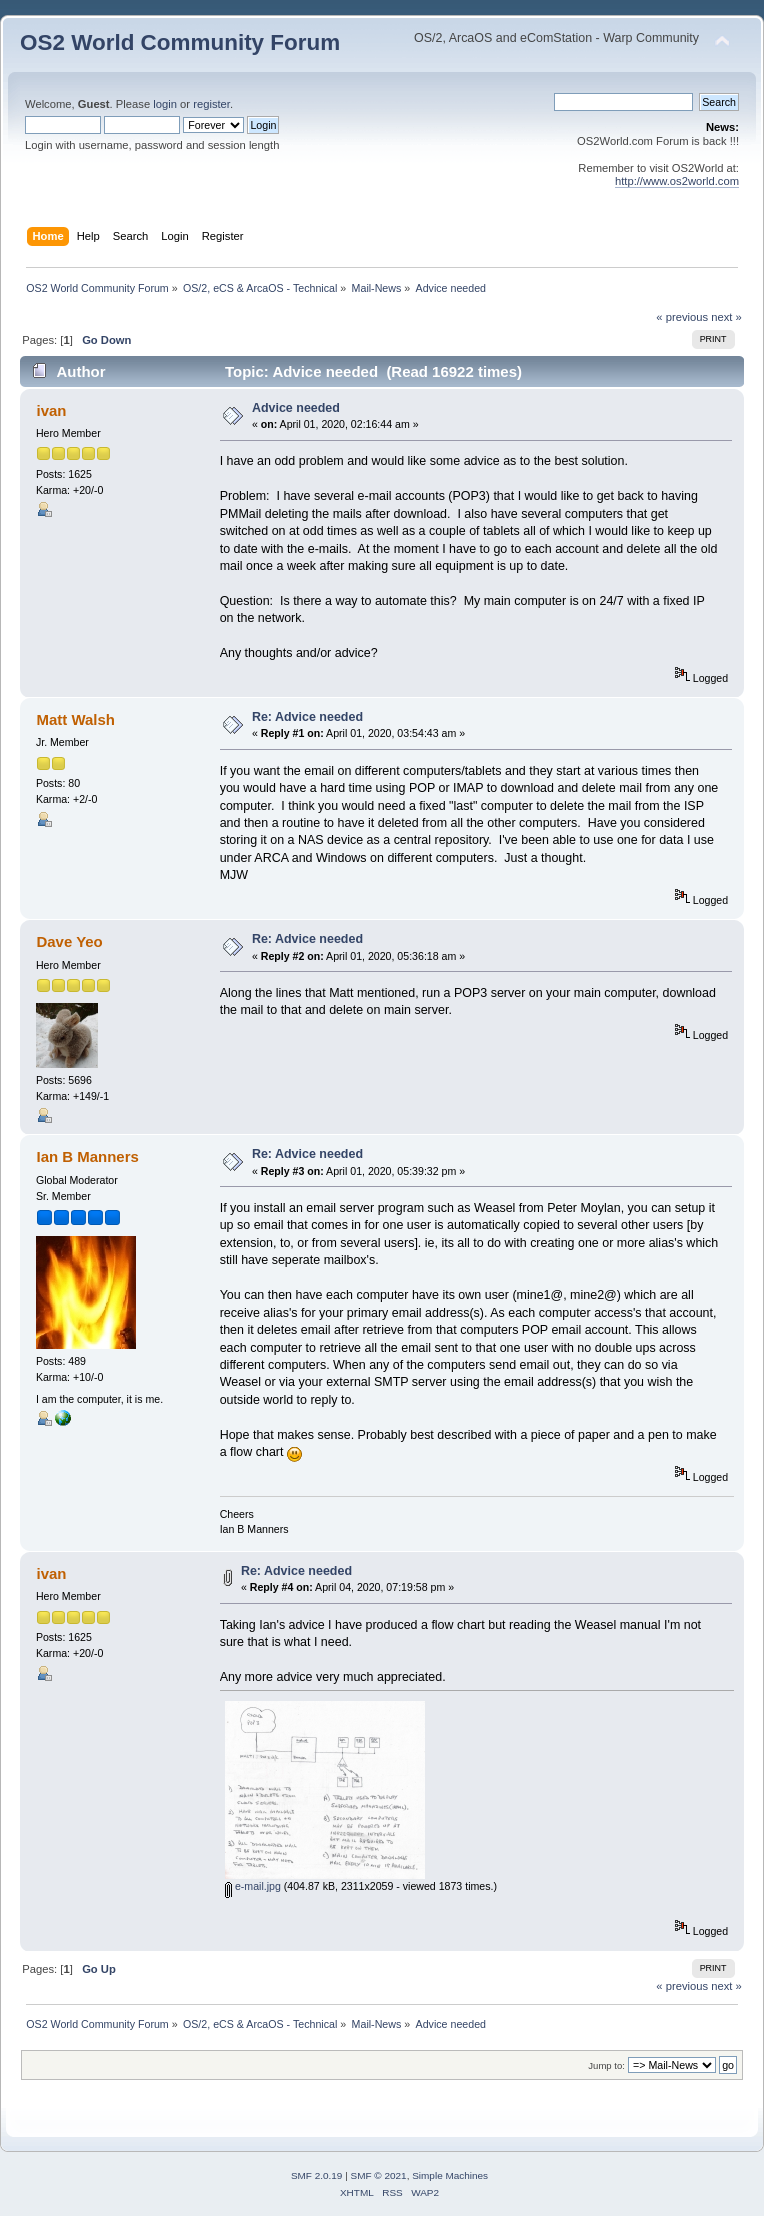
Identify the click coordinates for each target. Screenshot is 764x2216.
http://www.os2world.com (677, 181)
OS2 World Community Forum (180, 42)
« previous (682, 317)
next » (726, 317)
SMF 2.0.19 (317, 2175)
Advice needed (296, 408)
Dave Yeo (69, 941)
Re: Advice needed (307, 717)
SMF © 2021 (379, 2175)
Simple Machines (450, 2175)
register (211, 104)
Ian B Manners (87, 1156)
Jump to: (606, 2065)
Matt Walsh (75, 719)
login (165, 104)
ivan (51, 410)
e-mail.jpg (253, 1886)
